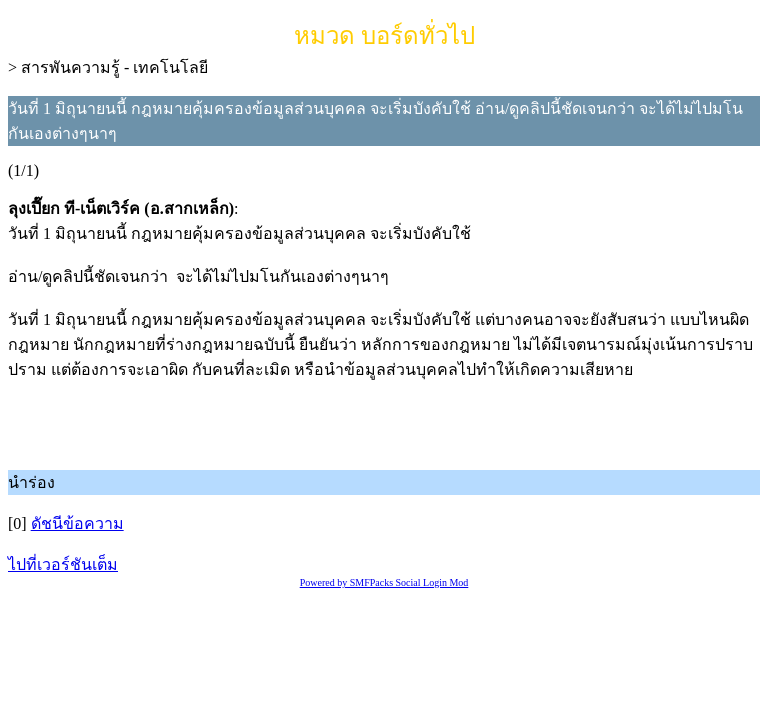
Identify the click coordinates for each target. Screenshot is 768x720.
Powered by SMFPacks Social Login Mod (384, 582)
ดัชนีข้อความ (77, 523)
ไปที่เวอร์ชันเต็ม (63, 564)
